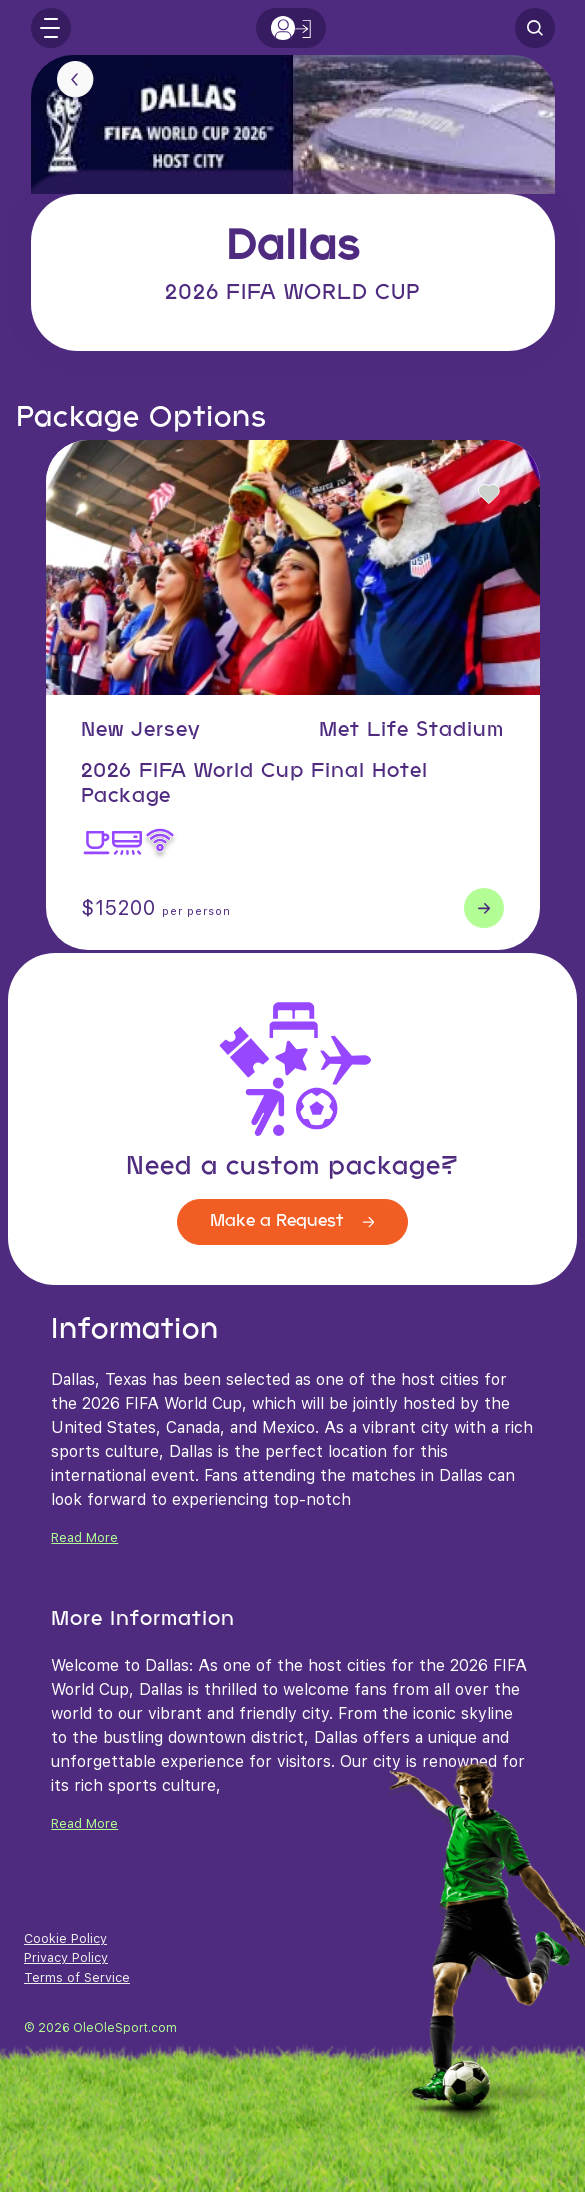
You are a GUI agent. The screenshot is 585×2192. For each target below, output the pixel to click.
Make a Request (292, 1221)
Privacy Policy (66, 1957)
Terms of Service (77, 1977)
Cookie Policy (65, 1938)
